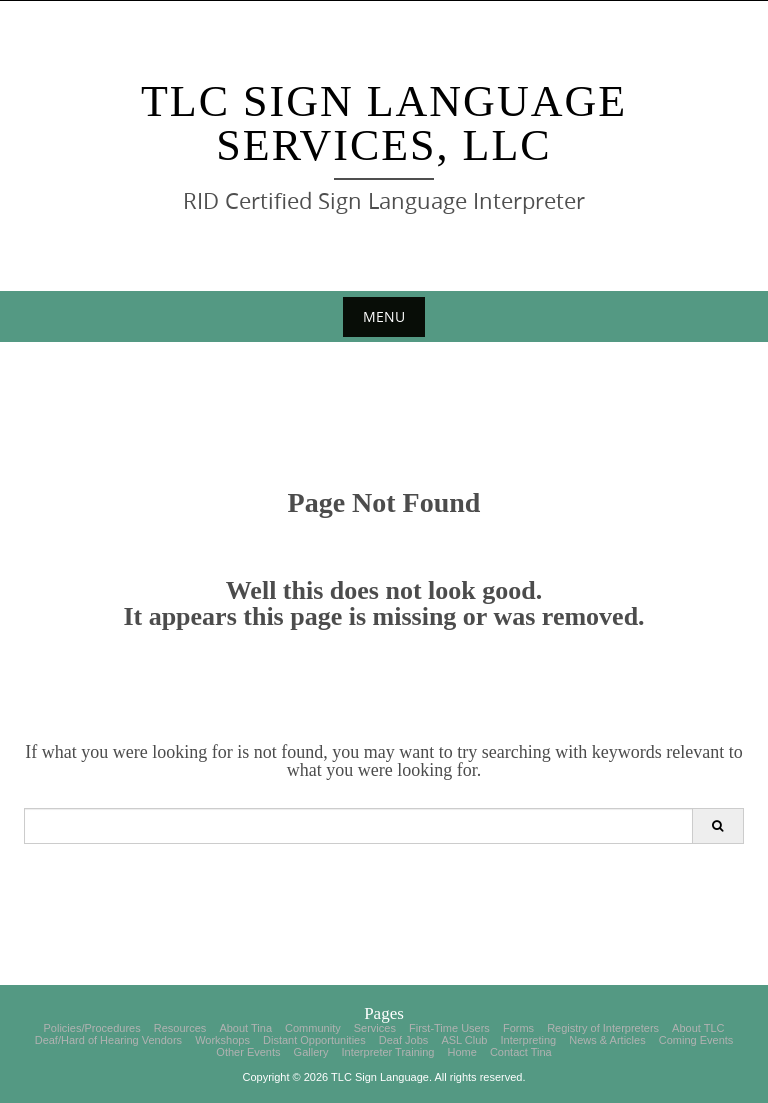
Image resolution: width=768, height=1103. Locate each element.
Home (462, 1052)
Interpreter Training (388, 1052)
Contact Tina (521, 1052)
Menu (384, 316)
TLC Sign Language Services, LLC (384, 123)
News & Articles (607, 1040)
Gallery (311, 1052)
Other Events (248, 1052)
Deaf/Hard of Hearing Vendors (108, 1040)
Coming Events (696, 1040)
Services (375, 1028)
